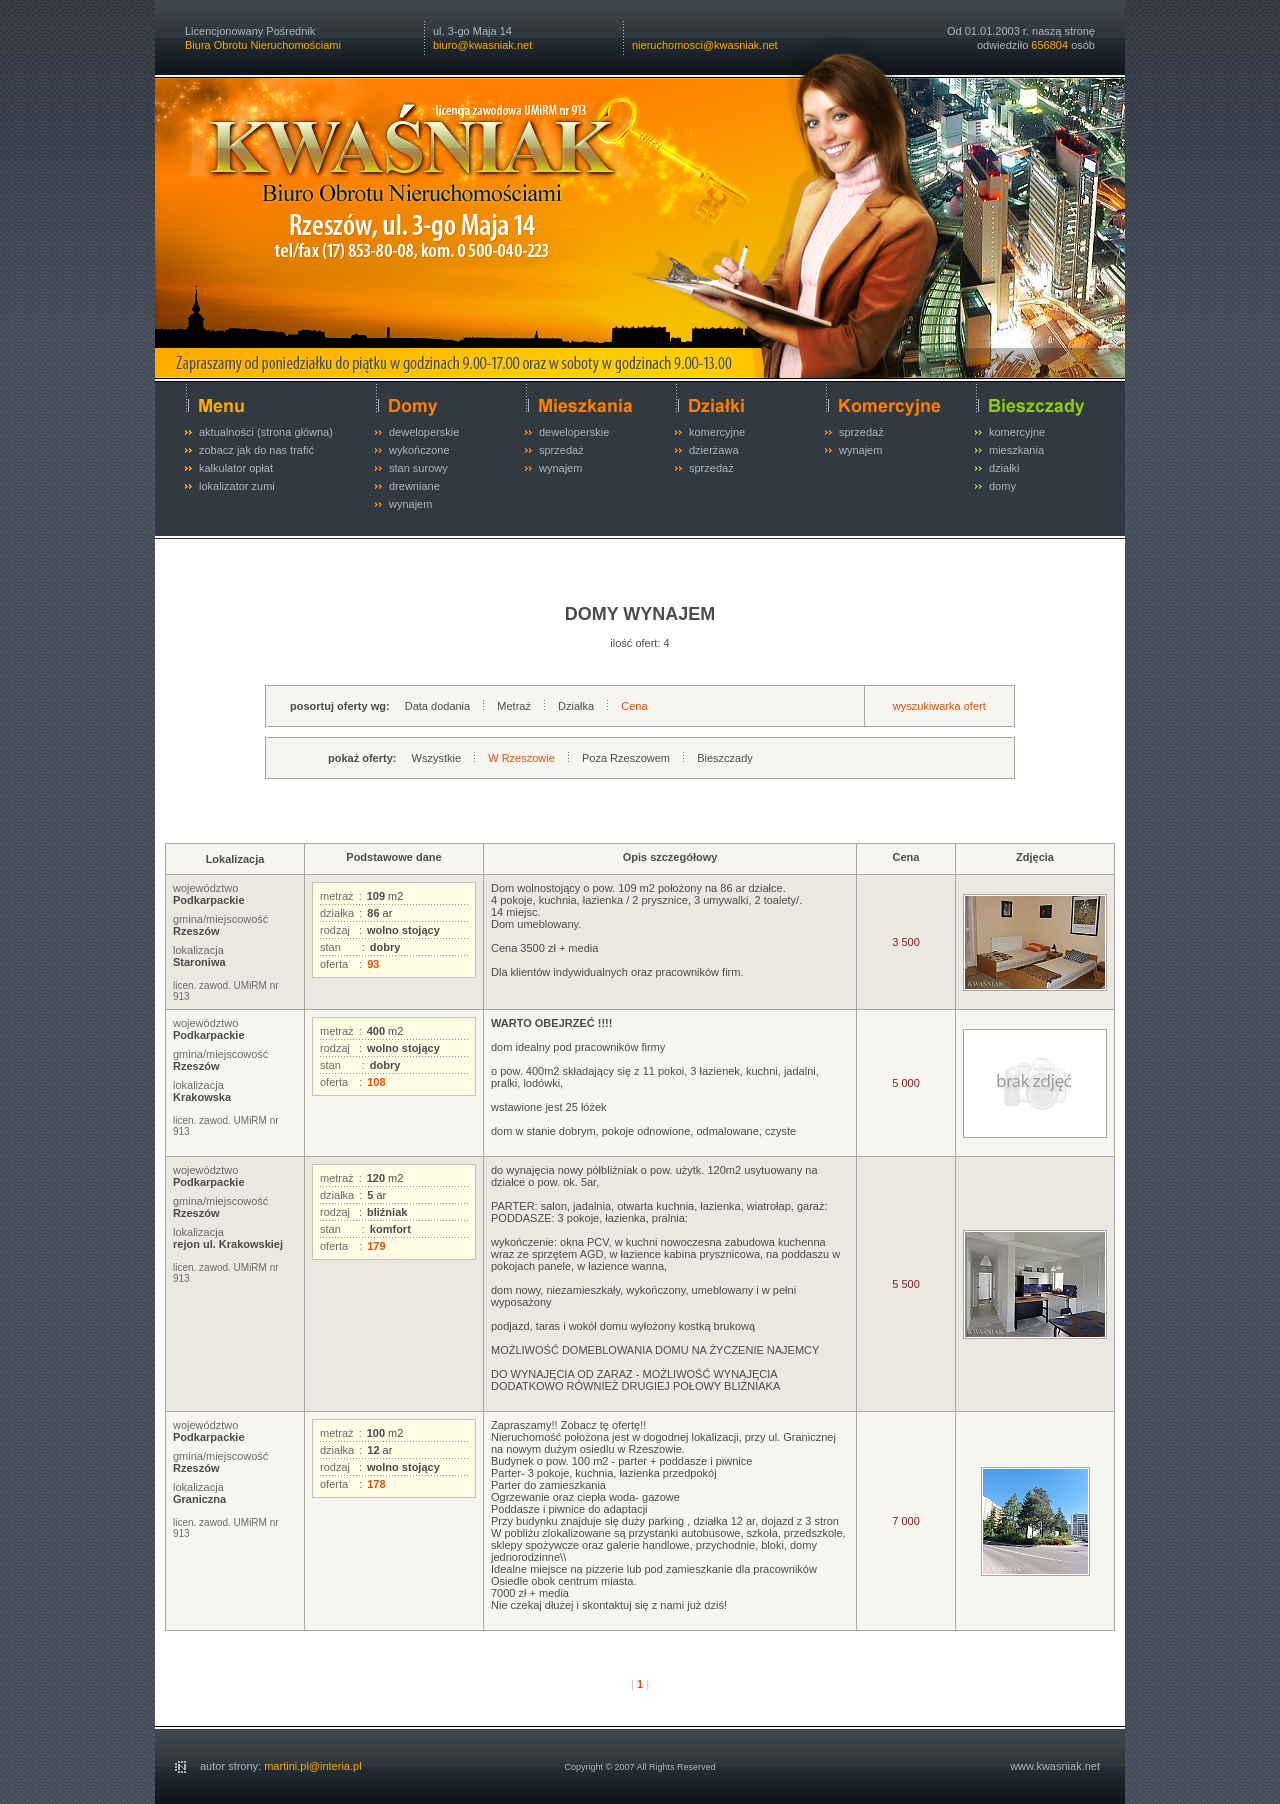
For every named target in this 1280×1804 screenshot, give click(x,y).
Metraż (514, 706)
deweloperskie (424, 432)
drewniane (414, 486)
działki (1004, 468)
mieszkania (1016, 450)
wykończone (419, 450)
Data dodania (437, 706)
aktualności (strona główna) (266, 432)
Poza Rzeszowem (626, 758)
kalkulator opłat (236, 468)
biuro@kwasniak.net (482, 45)
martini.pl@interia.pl (312, 1766)
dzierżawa (714, 450)
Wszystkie (437, 758)
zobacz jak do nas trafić (256, 450)
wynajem (410, 504)
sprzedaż (561, 450)
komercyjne (717, 432)
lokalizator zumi (237, 486)
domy (1002, 486)
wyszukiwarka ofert (939, 706)
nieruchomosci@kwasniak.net (705, 45)
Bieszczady (725, 758)
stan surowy (418, 468)
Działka (576, 706)
